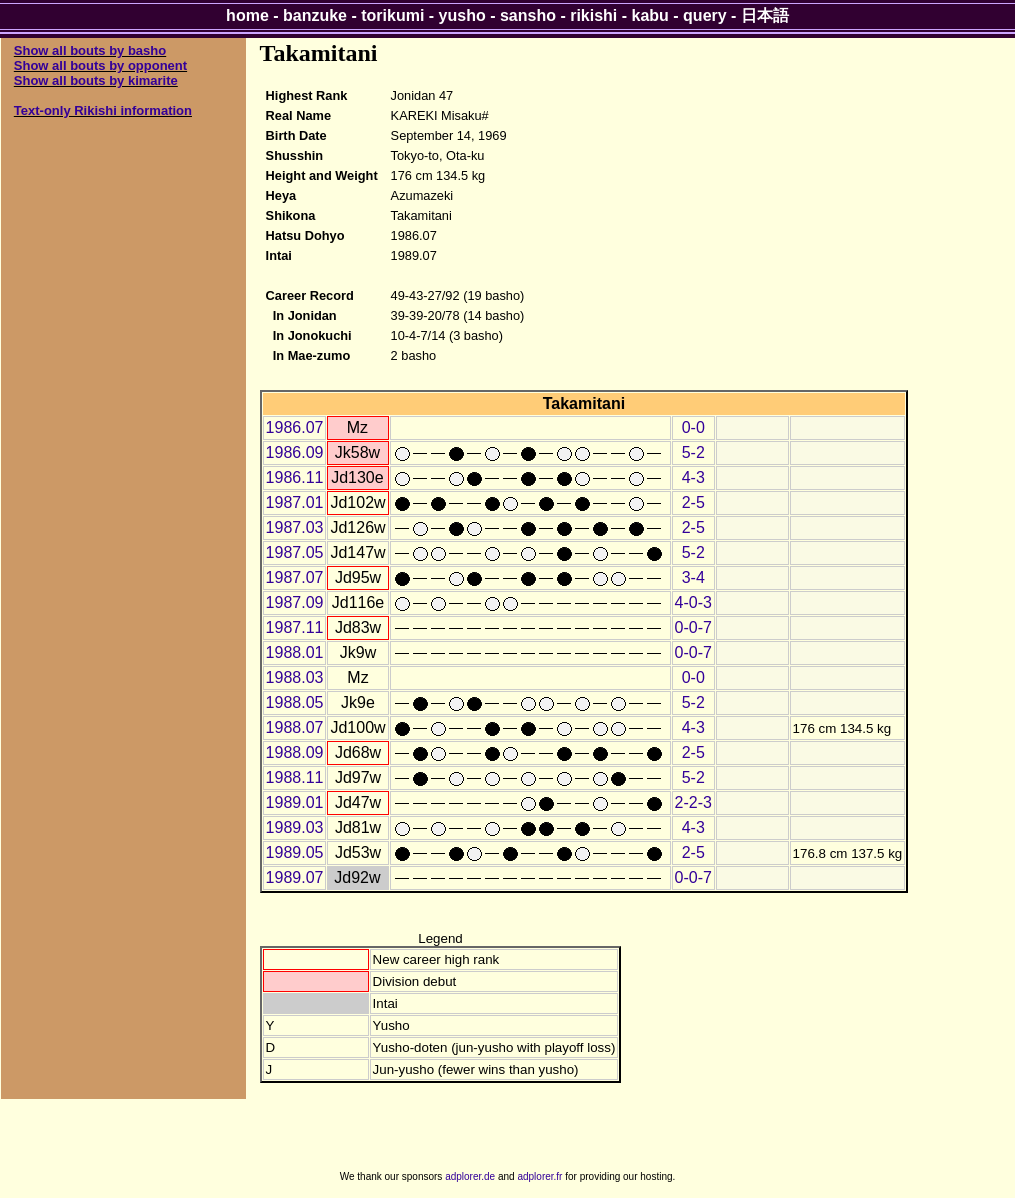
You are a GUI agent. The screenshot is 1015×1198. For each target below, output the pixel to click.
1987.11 (295, 627)
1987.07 (295, 577)
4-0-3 (693, 602)
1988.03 (295, 677)
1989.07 (295, 877)
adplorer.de (470, 1176)
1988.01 (295, 652)
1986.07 (295, 427)
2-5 (693, 502)
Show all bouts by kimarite (96, 80)
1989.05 (295, 852)
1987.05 (295, 552)
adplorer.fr (539, 1176)
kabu (650, 15)
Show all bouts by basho (90, 50)
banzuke (315, 15)
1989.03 (295, 827)
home (247, 15)
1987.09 (295, 602)
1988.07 (295, 727)
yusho (462, 15)
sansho (528, 15)
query (705, 15)
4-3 (693, 477)
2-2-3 (693, 802)
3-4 (693, 577)
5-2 (693, 452)
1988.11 (295, 777)
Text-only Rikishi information (103, 110)
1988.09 (295, 752)
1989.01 (295, 802)
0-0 (693, 427)
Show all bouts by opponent (100, 65)
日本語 (765, 15)
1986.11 (295, 477)
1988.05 (295, 702)
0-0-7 (693, 627)
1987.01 (295, 502)
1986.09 (295, 452)
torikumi (392, 15)
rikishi (593, 15)
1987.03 (295, 527)
